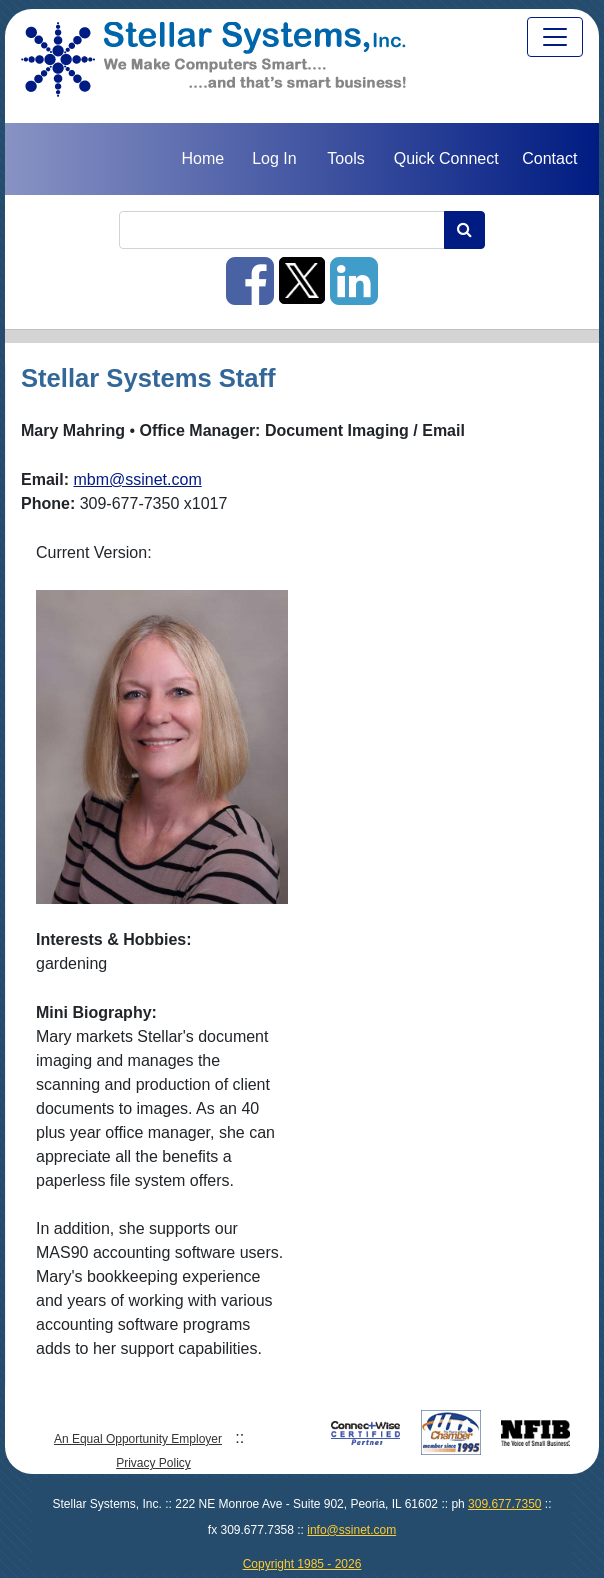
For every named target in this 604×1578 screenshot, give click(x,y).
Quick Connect (446, 158)
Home (202, 158)
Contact (549, 158)
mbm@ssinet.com (137, 479)
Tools (345, 158)
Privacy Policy (153, 1463)
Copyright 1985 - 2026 (302, 1564)
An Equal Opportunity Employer (138, 1439)
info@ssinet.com (351, 1530)
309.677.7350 (504, 1504)
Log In (274, 158)
